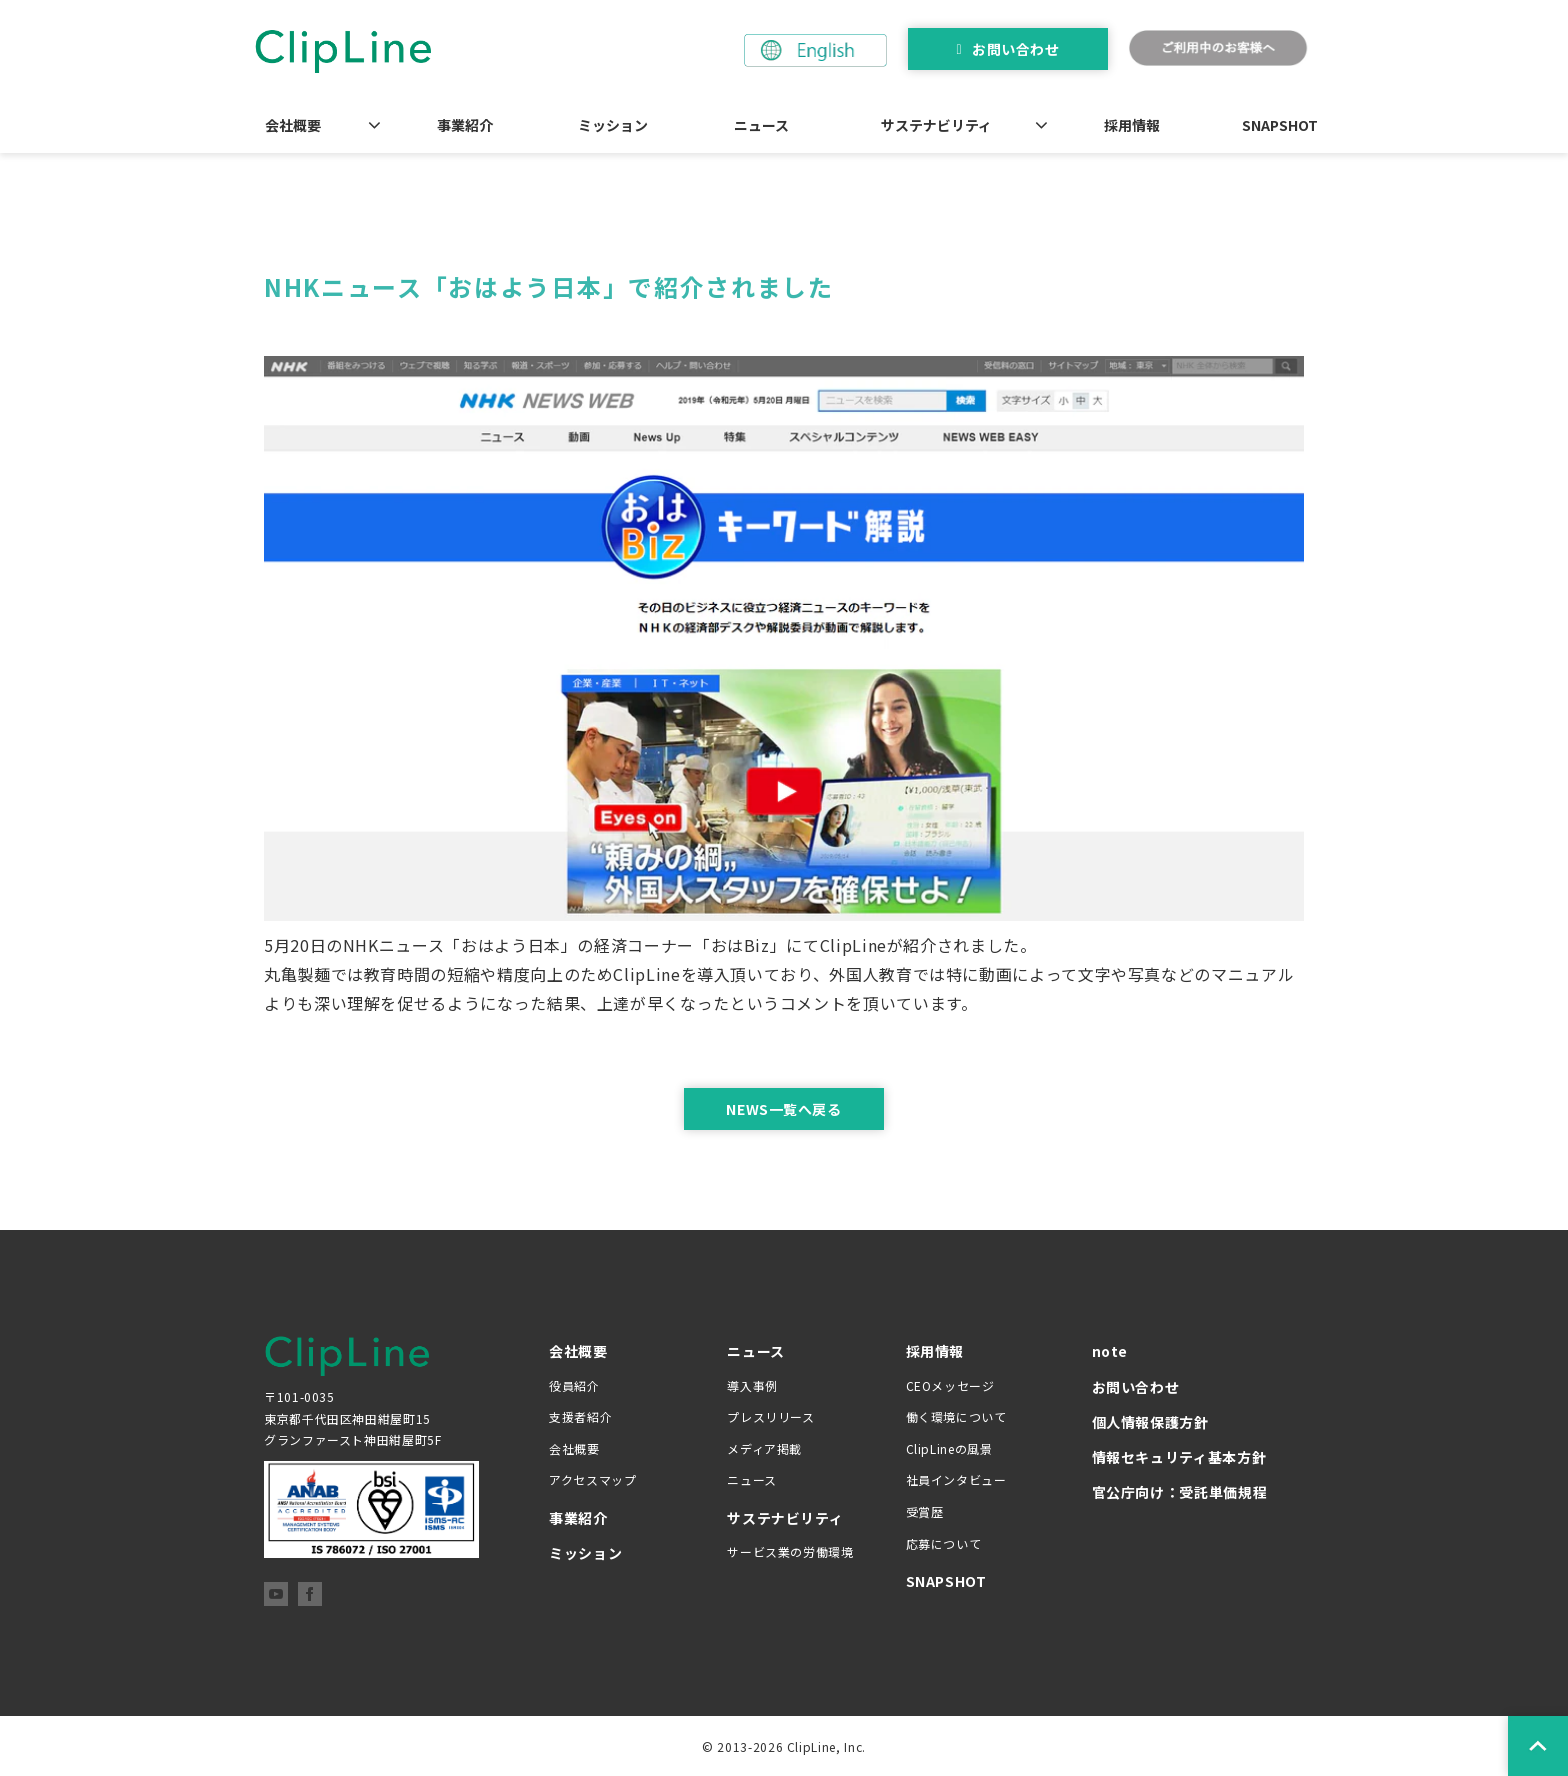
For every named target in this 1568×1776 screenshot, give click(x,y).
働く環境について (956, 1416)
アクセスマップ (592, 1479)
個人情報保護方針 (1150, 1422)
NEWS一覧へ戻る (783, 1109)
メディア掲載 (764, 1448)
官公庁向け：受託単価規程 (1180, 1492)
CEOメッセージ (950, 1385)
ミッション (613, 125)
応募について (944, 1543)
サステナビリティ (936, 125)
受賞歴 (925, 1511)
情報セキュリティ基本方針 (1179, 1457)
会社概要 (293, 125)
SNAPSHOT (1280, 125)
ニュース (761, 125)
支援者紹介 (580, 1416)
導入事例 (752, 1385)
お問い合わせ (1015, 49)
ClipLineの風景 (949, 1448)
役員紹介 (574, 1385)
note (1110, 1351)
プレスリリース (770, 1416)
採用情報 (1132, 125)
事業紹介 (465, 125)
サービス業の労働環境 (790, 1551)
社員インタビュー (956, 1479)
